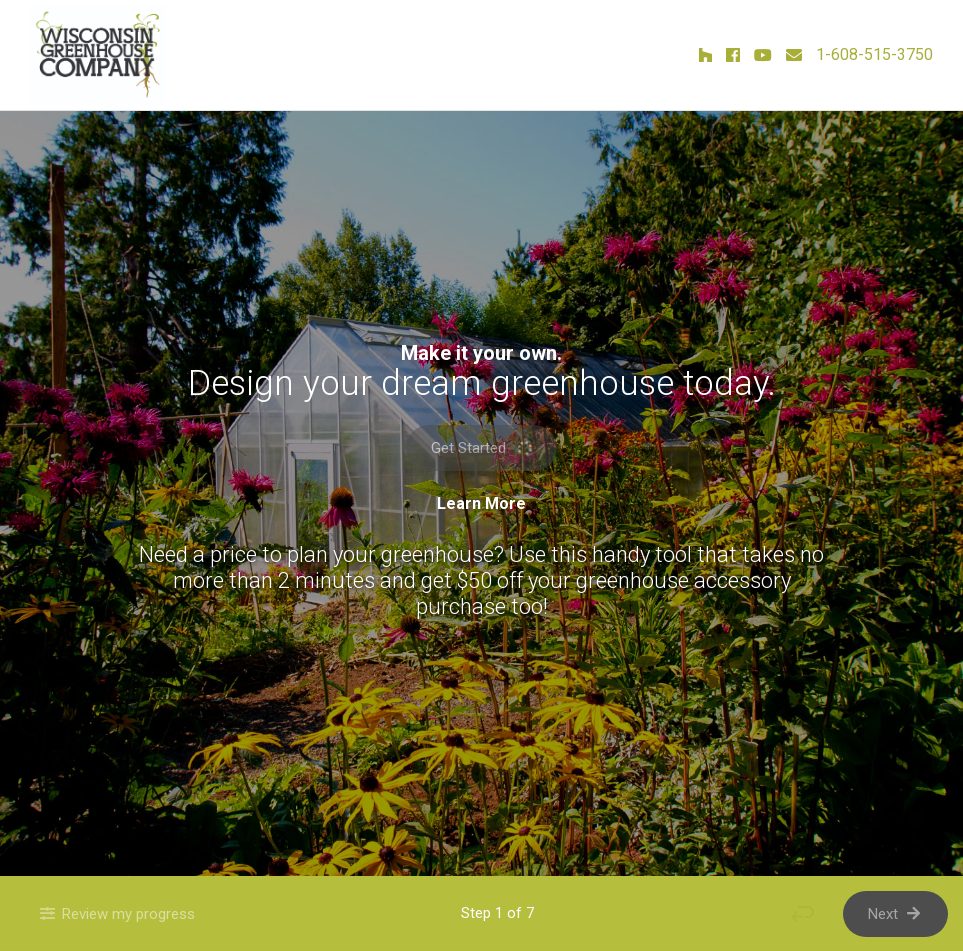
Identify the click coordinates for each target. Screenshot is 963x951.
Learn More (481, 504)
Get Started (483, 448)
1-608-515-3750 (874, 54)
